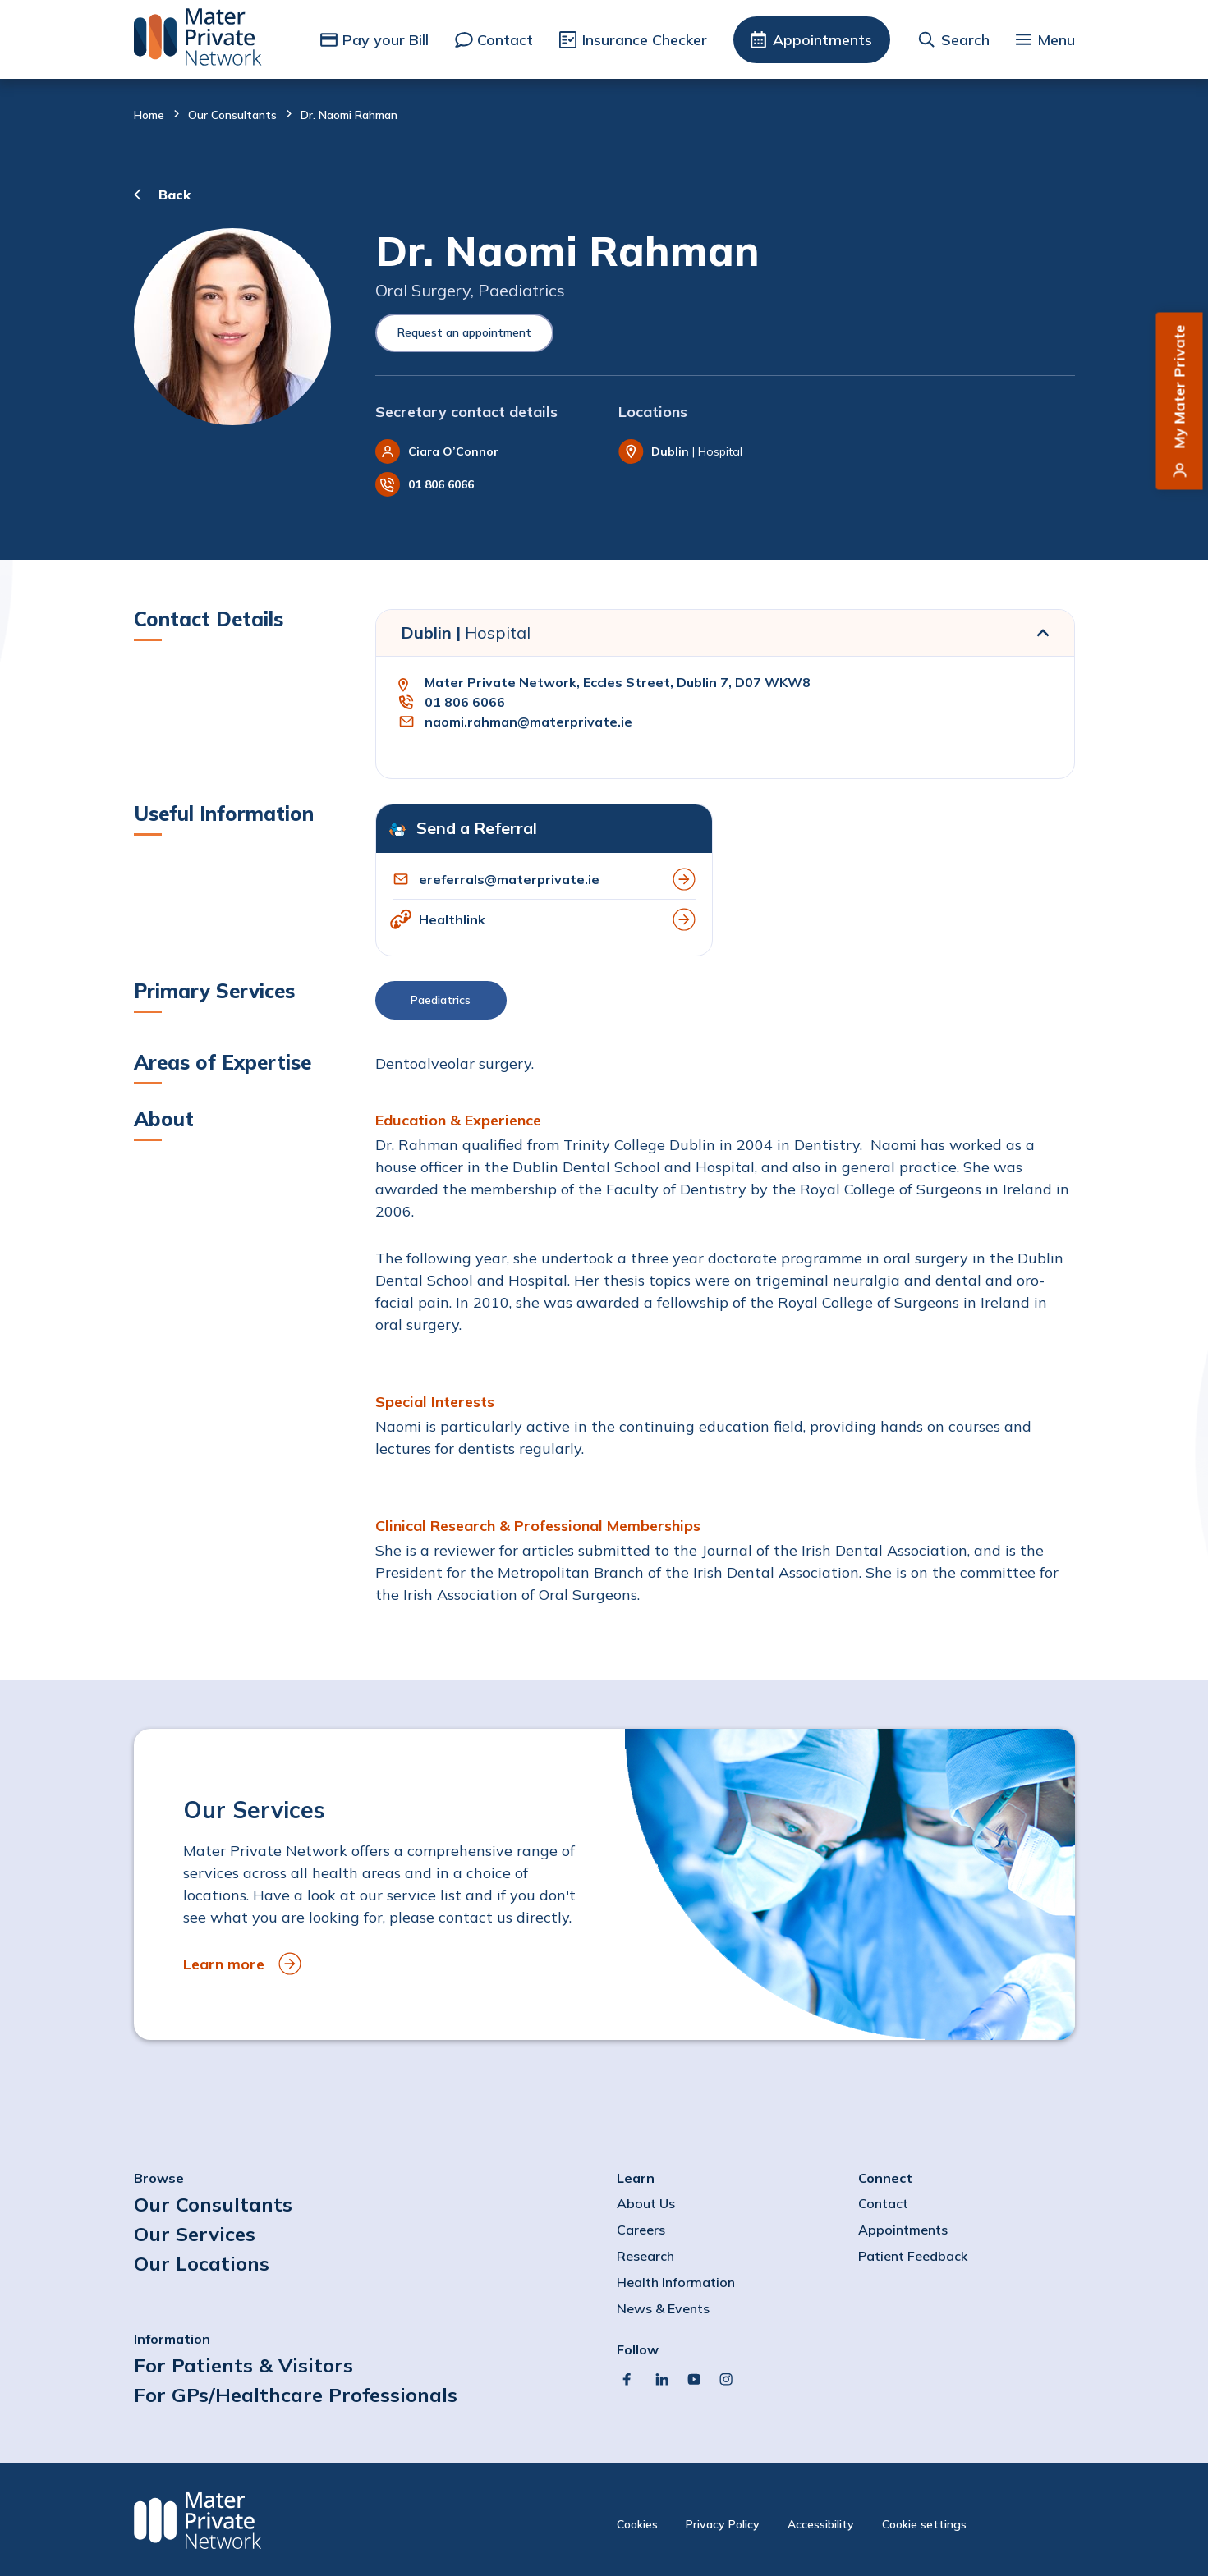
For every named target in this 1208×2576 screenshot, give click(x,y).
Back (174, 194)
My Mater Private (1179, 387)
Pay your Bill (385, 39)
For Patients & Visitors (243, 2365)
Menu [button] (1056, 39)
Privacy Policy (723, 2524)
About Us (646, 2203)
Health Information (676, 2282)
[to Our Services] (604, 1884)
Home (149, 115)
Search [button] (965, 39)
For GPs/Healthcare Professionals (295, 2394)
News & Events (663, 2308)
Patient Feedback (912, 2256)
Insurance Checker (644, 39)
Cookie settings (924, 2524)
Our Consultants (232, 115)
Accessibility (821, 2524)
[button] (725, 1004)
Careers (641, 2229)
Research (645, 2256)
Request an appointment (464, 332)
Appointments (822, 39)
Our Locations (201, 2263)
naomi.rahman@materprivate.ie (528, 721)
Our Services (194, 2233)
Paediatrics (441, 999)
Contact (505, 39)
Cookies (637, 2524)
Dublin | (466, 632)
